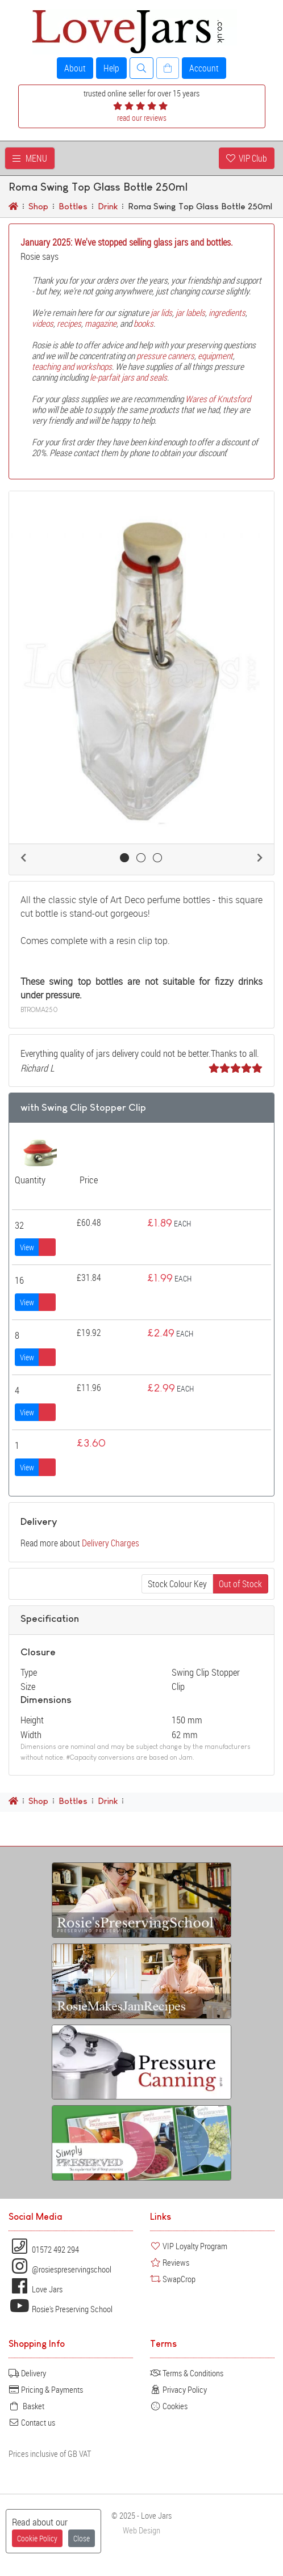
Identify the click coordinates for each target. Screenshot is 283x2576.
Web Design (141, 2530)
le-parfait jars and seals (128, 377)
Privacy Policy (178, 2389)
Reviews (169, 2262)
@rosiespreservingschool (60, 2269)
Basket (26, 2405)
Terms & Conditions (186, 2373)
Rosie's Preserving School (61, 2308)
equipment (215, 355)
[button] (23, 857)
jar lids (161, 312)
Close (81, 2538)
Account (204, 68)
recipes (69, 323)
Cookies (169, 2405)
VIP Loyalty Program (188, 2246)
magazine (100, 323)
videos (42, 323)
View (27, 1247)
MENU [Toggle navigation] (30, 158)
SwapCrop (172, 2278)
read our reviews (142, 117)
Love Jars (36, 2289)
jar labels (190, 312)
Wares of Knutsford (218, 399)
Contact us (32, 2422)
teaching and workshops (72, 366)
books (143, 323)
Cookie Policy (37, 2538)
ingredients (227, 312)
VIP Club (246, 158)
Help (111, 68)
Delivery (27, 2373)
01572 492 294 (44, 2249)
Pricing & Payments (46, 2389)
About (75, 68)
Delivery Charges (110, 1543)
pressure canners (165, 355)
